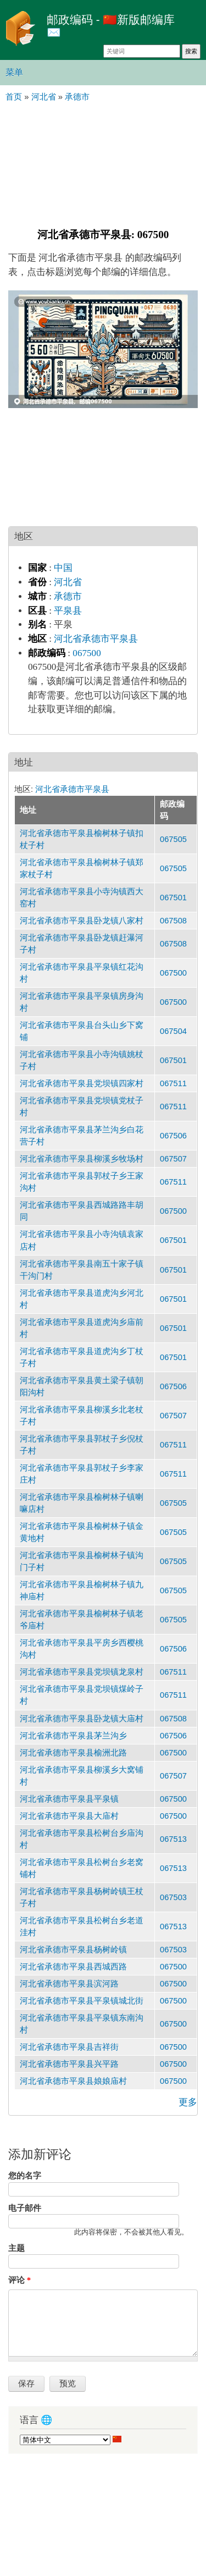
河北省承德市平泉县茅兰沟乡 (73, 1735)
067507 (173, 1158)
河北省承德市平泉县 (96, 639)
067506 (173, 1135)
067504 (173, 1031)
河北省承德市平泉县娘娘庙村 (73, 2081)
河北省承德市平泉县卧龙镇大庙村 (81, 1718)
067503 (173, 1897)
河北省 (68, 582)
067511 (173, 1083)
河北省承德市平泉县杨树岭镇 (73, 1949)
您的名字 (24, 2175)
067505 (173, 839)
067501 (173, 897)
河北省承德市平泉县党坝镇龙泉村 (81, 1671)
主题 (16, 2248)
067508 (173, 920)
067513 (173, 1839)
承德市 (68, 596)
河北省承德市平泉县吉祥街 (69, 2047)
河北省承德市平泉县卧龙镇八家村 (81, 920)
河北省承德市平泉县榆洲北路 (73, 1752)
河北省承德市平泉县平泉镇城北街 (81, 2000)
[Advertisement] (103, 164)
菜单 (14, 72)
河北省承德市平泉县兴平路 (69, 2064)
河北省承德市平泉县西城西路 (73, 1966)
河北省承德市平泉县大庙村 (69, 1816)
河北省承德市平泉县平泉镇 (69, 1799)
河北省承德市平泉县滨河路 (69, 1983)
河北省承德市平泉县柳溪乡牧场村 (81, 1158)
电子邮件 (24, 2208)
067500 (87, 653)
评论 (19, 2280)
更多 (188, 2102)
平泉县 (68, 611)
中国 (63, 568)
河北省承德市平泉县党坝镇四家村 (81, 1083)
